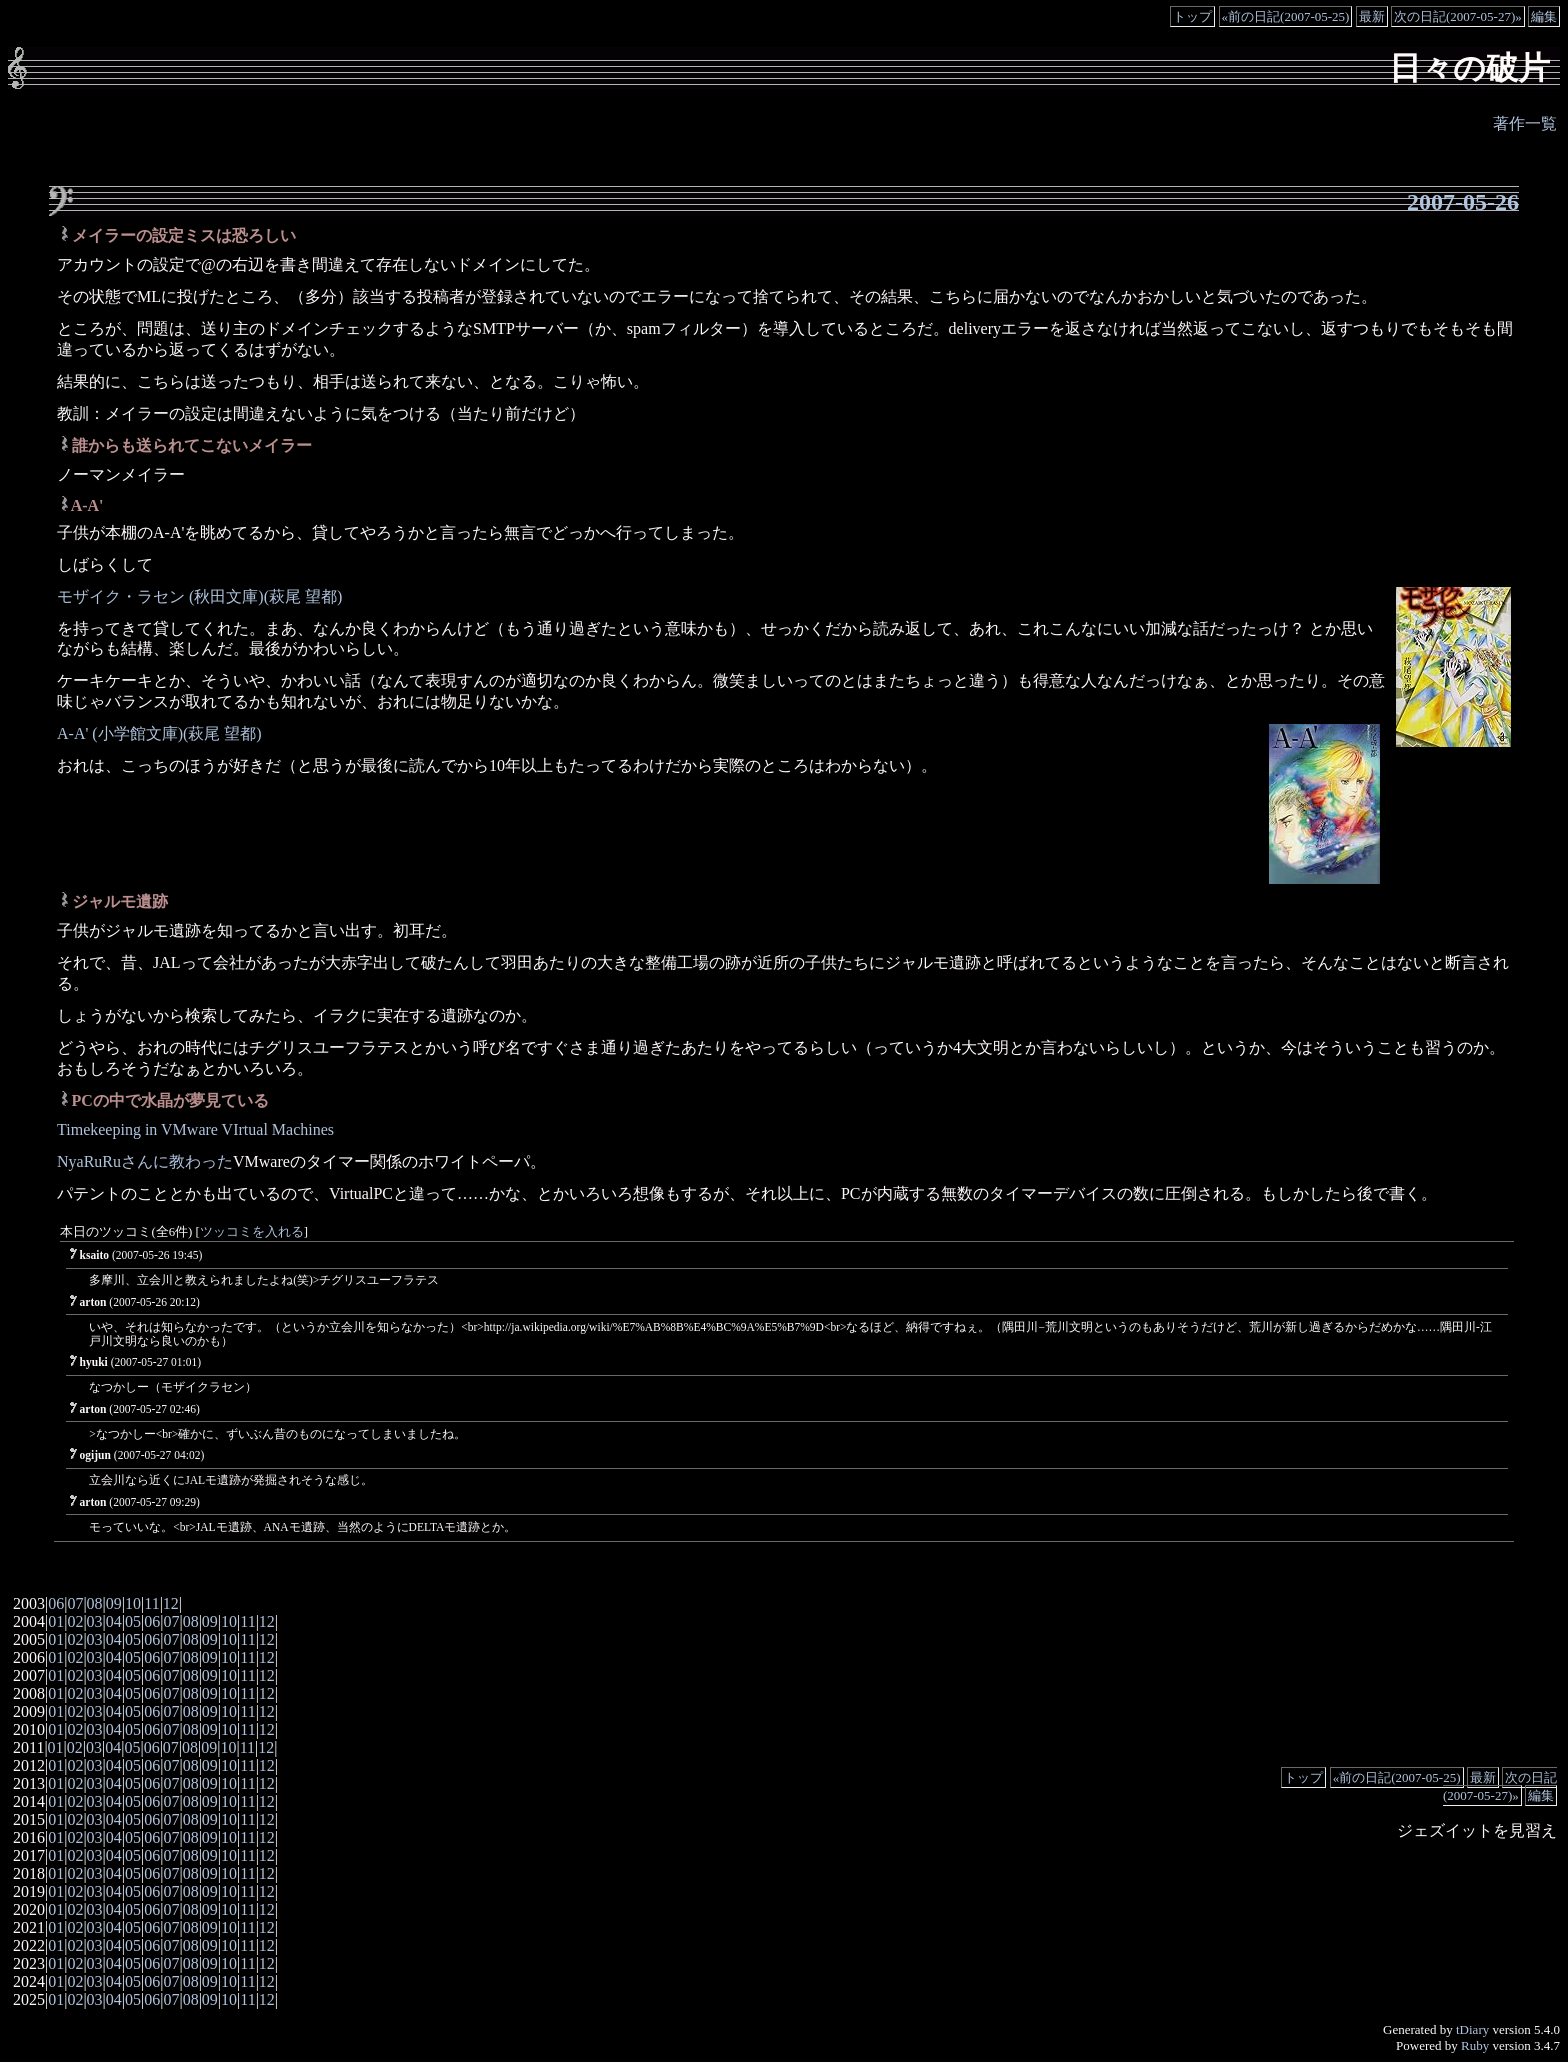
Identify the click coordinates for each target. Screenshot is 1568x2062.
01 (56, 1621)
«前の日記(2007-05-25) (1286, 16)
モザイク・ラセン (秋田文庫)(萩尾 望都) (199, 596)
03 (95, 1621)
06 (56, 1603)
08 (95, 1603)
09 (114, 1603)
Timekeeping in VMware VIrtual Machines (195, 1129)
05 (133, 1621)
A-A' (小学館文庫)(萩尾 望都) (159, 733)
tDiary (1472, 2029)
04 (114, 1621)
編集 (1544, 16)
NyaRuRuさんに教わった (145, 1161)
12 (171, 1603)
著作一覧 (1525, 123)
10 (133, 1603)
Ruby (1475, 2045)
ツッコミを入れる (252, 1232)
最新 (1372, 16)
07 (75, 1603)
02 (75, 1621)
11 (151, 1603)
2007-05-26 (1463, 202)
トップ (1192, 16)
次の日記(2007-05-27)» (1458, 16)
